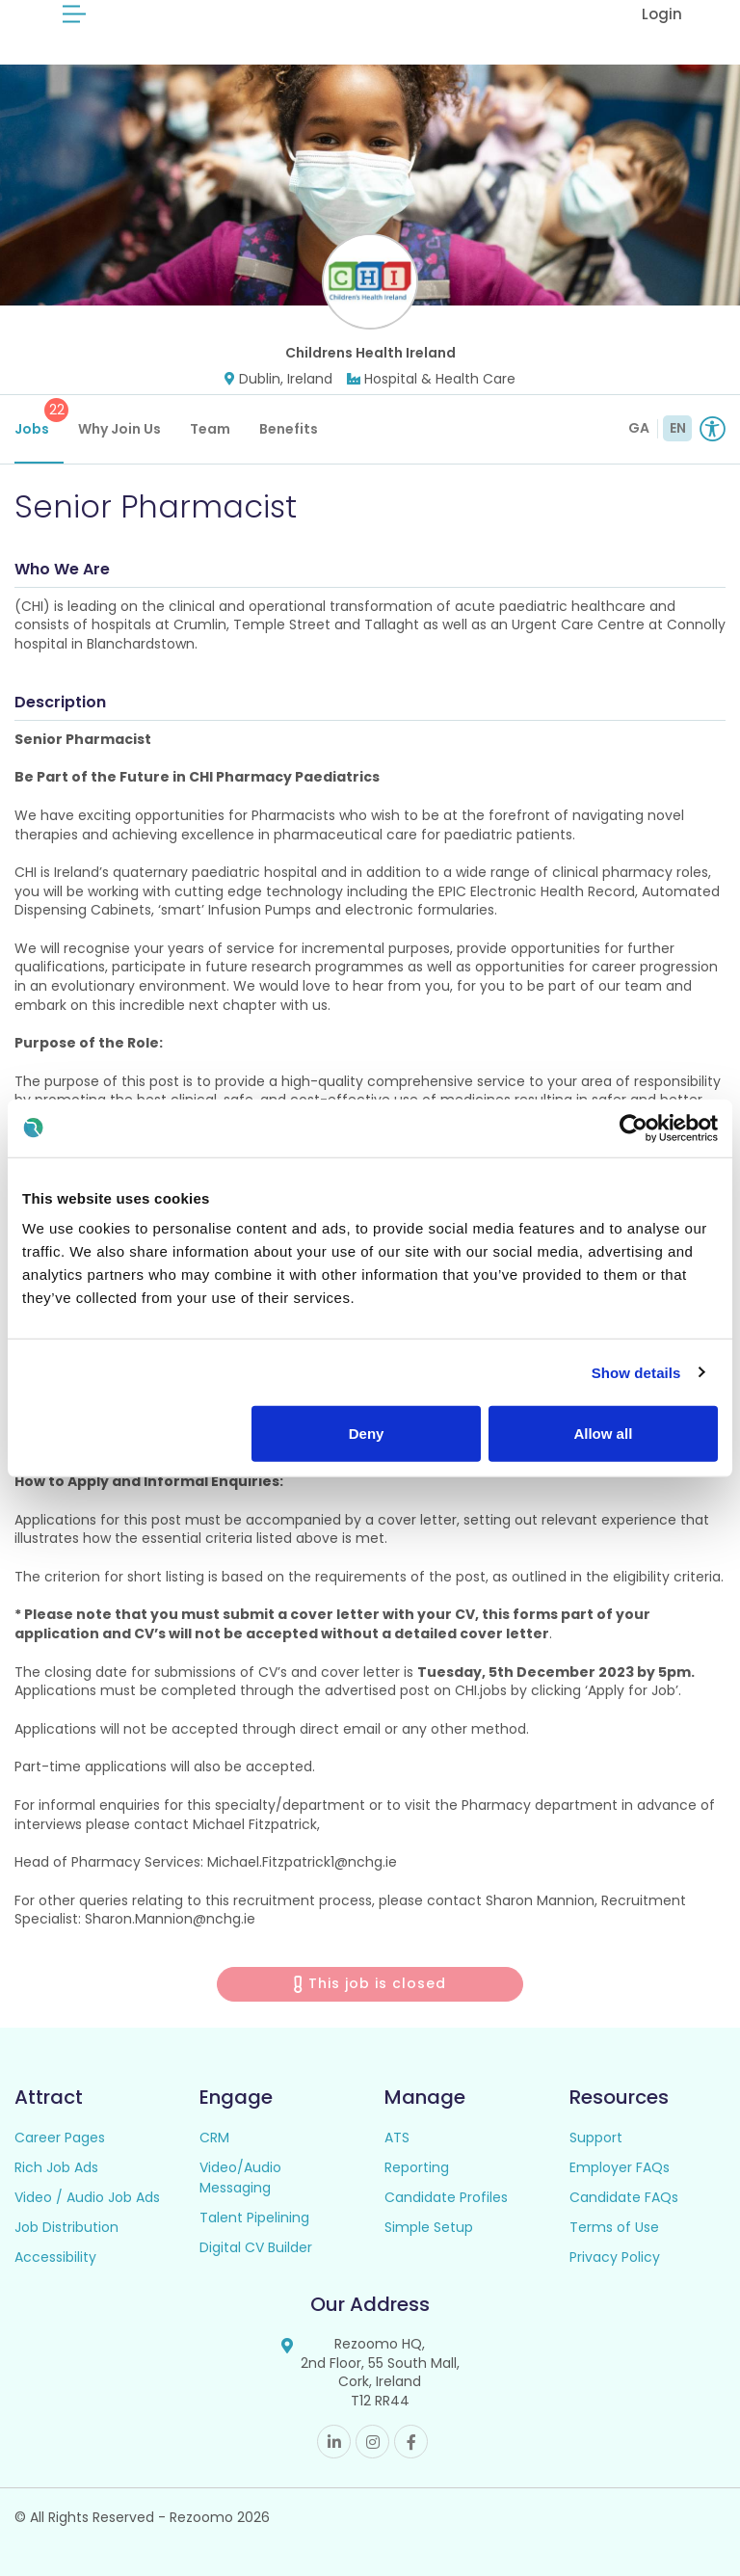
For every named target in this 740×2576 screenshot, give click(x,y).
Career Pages (59, 2137)
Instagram (372, 2441)
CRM (214, 2137)
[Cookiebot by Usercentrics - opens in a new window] (633, 1127)
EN (678, 428)
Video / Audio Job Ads (87, 2197)
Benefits (288, 428)
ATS (397, 2137)
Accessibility (55, 2257)
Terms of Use (614, 2227)
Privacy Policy (614, 2257)
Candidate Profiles (446, 2197)
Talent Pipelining (254, 2217)
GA (638, 428)
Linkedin (334, 2441)
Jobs (39, 418)
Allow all (602, 1433)
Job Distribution (66, 2227)
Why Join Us (119, 428)
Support (595, 2137)
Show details (636, 1372)
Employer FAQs (619, 2167)
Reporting (416, 2167)
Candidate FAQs (623, 2197)
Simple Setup (428, 2227)
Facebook (411, 2441)
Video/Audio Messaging (240, 2177)
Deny (366, 1433)
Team (210, 428)
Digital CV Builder (255, 2247)
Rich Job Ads (56, 2167)
